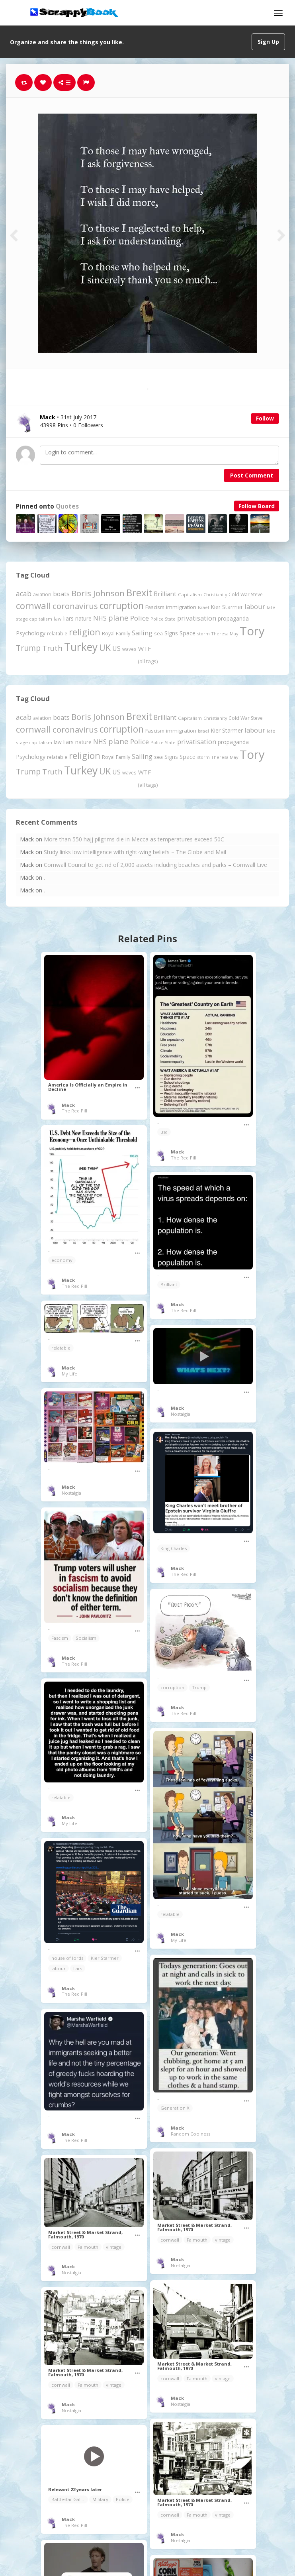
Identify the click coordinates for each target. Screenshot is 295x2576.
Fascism (59, 1638)
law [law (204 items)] (58, 618)
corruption (172, 1687)
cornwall (169, 2240)
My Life (69, 1374)
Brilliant (168, 1284)
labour (58, 1968)
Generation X (175, 2108)
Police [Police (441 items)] (139, 618)
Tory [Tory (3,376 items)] (252, 631)
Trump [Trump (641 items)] (28, 648)
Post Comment (251, 475)
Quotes (67, 506)
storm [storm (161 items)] (203, 634)
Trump (199, 1687)
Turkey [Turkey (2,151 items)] (81, 647)
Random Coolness (190, 2134)
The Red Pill (74, 1111)
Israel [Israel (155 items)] (203, 607)
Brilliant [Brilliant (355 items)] (165, 593)
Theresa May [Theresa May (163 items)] (224, 634)
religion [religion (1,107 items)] (84, 632)
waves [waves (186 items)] (129, 649)
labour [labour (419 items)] (254, 606)
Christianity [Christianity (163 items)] (215, 594)
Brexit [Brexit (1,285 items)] (139, 592)
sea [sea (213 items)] (158, 633)
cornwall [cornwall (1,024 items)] (33, 605)
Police (122, 2499)
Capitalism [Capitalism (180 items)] (190, 594)
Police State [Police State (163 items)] (163, 619)
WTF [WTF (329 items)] (144, 648)
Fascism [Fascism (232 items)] (154, 607)
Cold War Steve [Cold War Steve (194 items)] (246, 594)
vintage (223, 2240)
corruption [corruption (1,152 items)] (122, 605)
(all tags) (148, 661)
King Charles (173, 1548)
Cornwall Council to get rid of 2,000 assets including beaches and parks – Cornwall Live (155, 864)
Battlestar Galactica (69, 2499)
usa (164, 1132)
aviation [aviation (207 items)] (42, 594)
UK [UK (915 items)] (105, 647)
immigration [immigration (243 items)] (181, 607)
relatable (60, 1348)
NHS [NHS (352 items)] (100, 618)
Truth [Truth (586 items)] (52, 648)
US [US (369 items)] (116, 648)
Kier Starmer (105, 1958)
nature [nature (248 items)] (83, 618)
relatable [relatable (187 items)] (57, 633)
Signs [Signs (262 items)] (171, 633)
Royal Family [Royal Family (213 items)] (116, 633)
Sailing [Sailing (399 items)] (142, 633)
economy (61, 1260)
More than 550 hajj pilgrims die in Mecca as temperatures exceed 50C (134, 839)
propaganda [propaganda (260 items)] (233, 618)
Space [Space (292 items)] (187, 633)
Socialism (86, 1638)
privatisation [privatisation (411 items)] (196, 618)
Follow (265, 418)
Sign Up (268, 41)
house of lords (67, 1958)
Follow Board (256, 506)
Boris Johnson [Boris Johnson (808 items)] (98, 593)
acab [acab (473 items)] (23, 593)
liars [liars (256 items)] (68, 618)
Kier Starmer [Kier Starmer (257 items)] (227, 607)
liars (77, 1968)
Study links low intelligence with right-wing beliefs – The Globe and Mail (135, 852)
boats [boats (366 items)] (61, 593)
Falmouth (197, 2240)
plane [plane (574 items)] (118, 618)
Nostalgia (180, 1414)
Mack (68, 1105)
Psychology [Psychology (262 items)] (30, 633)
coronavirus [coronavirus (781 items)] (75, 605)
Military (100, 2499)
